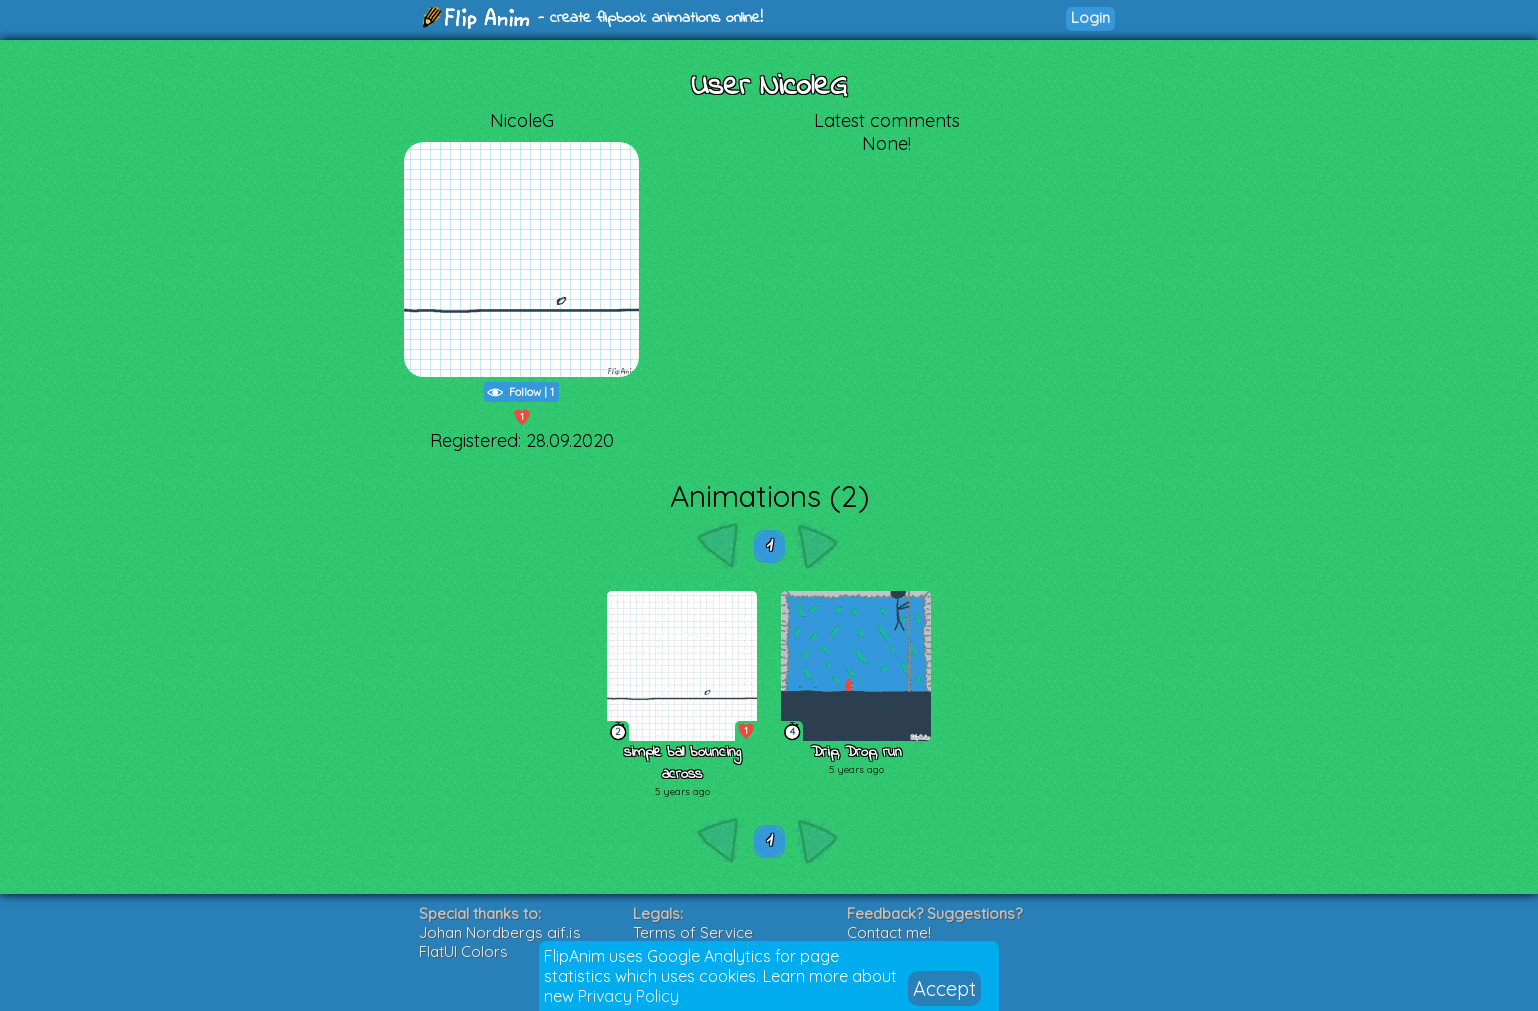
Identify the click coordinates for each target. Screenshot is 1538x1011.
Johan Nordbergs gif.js (500, 932)
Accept (944, 988)
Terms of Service (693, 932)
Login (1090, 17)
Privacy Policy (628, 996)
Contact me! (889, 932)
